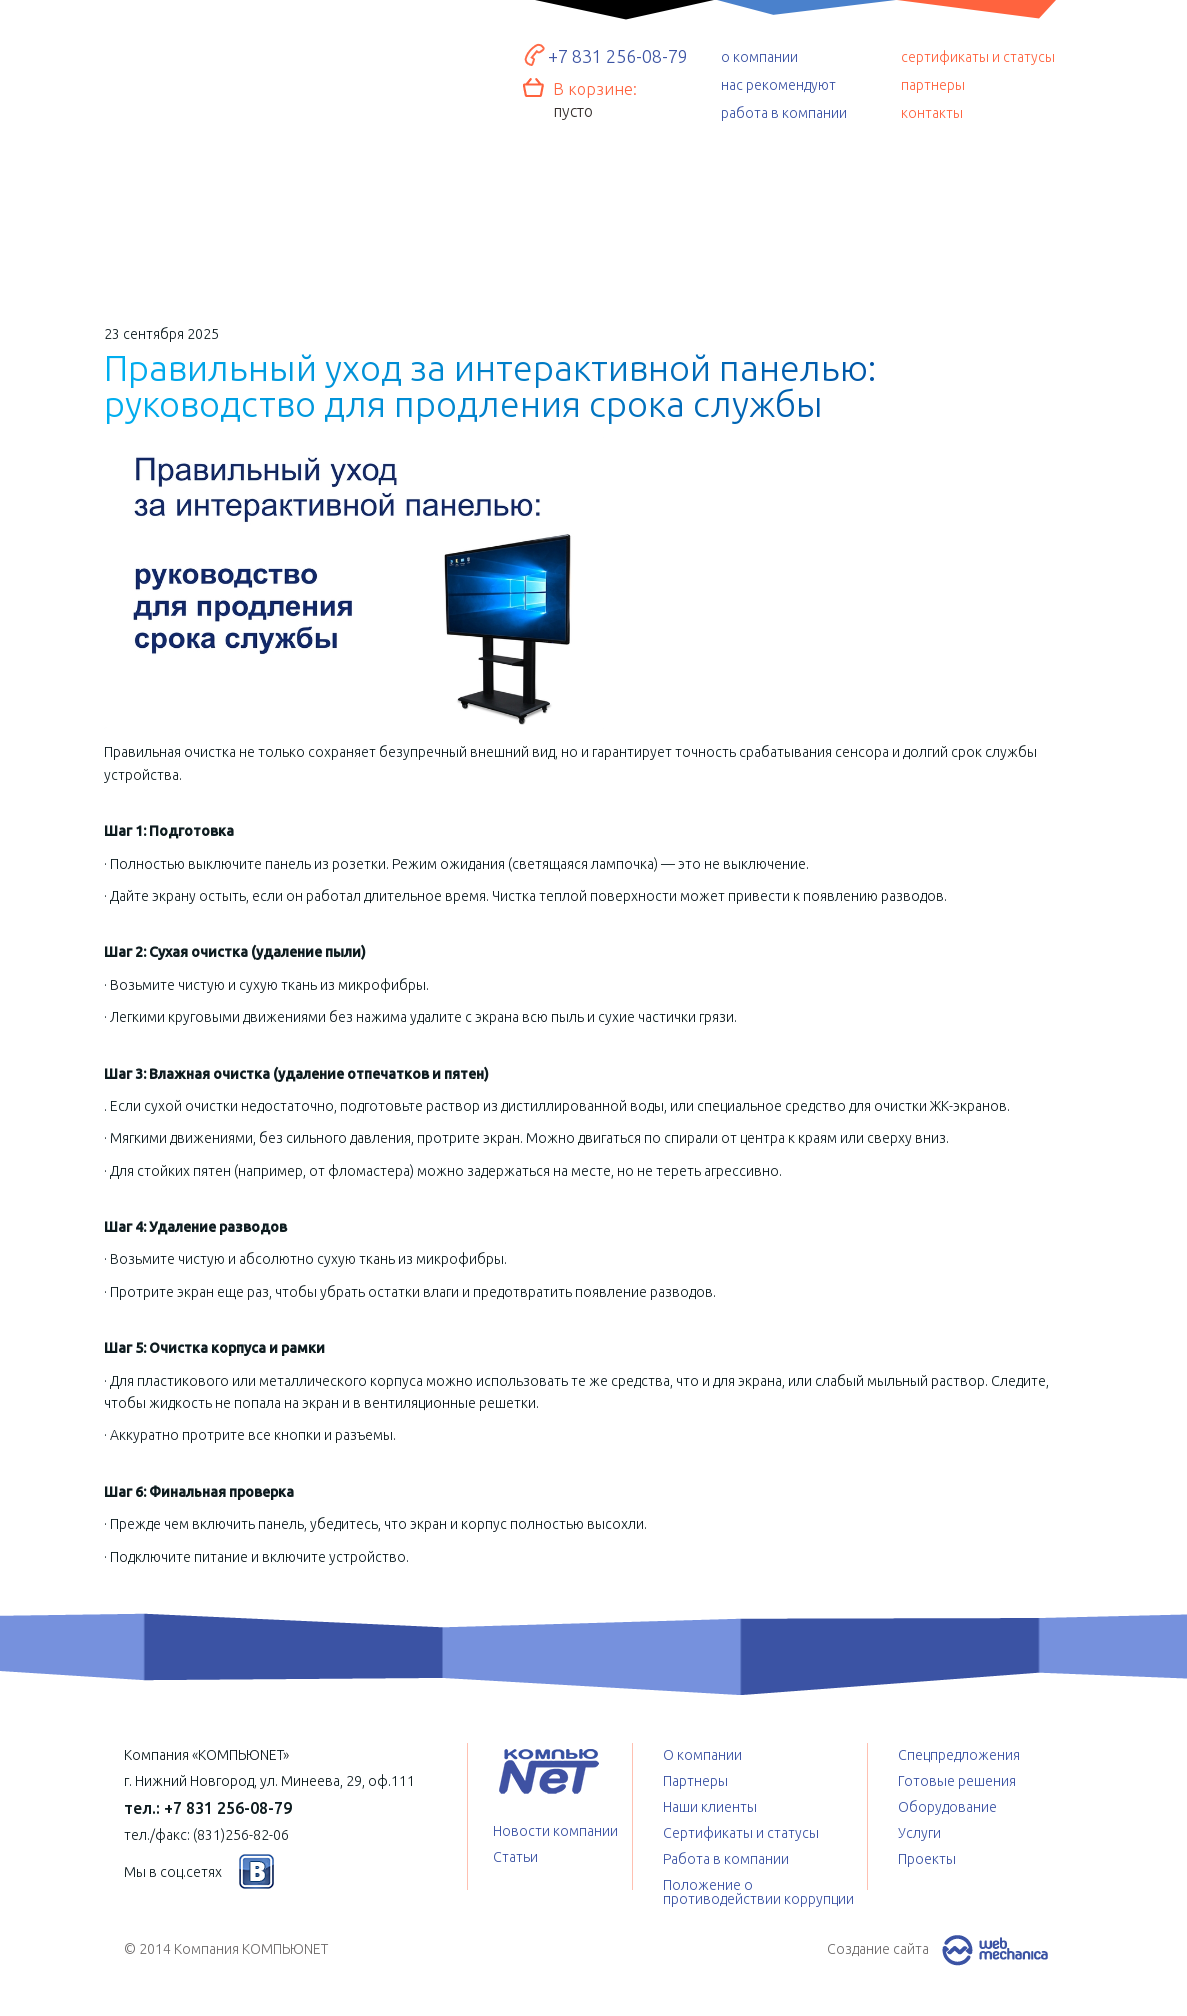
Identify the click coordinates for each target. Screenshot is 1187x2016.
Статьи (515, 1857)
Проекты (976, 220)
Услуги (595, 225)
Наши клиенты (710, 1807)
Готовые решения (210, 210)
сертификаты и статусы (978, 57)
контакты (932, 113)
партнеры (933, 85)
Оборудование (403, 216)
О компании (702, 1755)
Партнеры (695, 1781)
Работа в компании (726, 1859)
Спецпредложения (786, 225)
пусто (573, 111)
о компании (759, 57)
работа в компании (784, 113)
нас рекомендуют (778, 85)
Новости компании (555, 1831)
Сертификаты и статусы (741, 1833)
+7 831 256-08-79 (618, 56)
